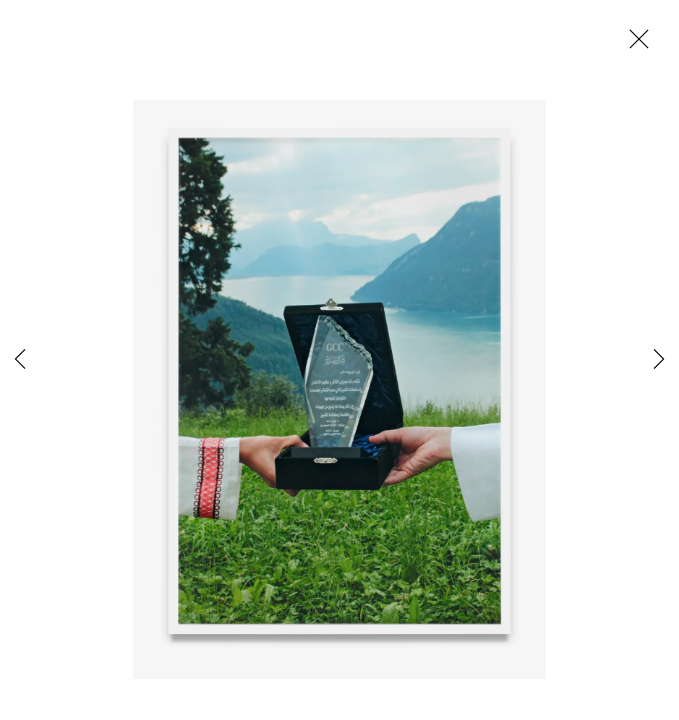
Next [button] (659, 360)
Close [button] (634, 45)
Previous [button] (20, 360)
